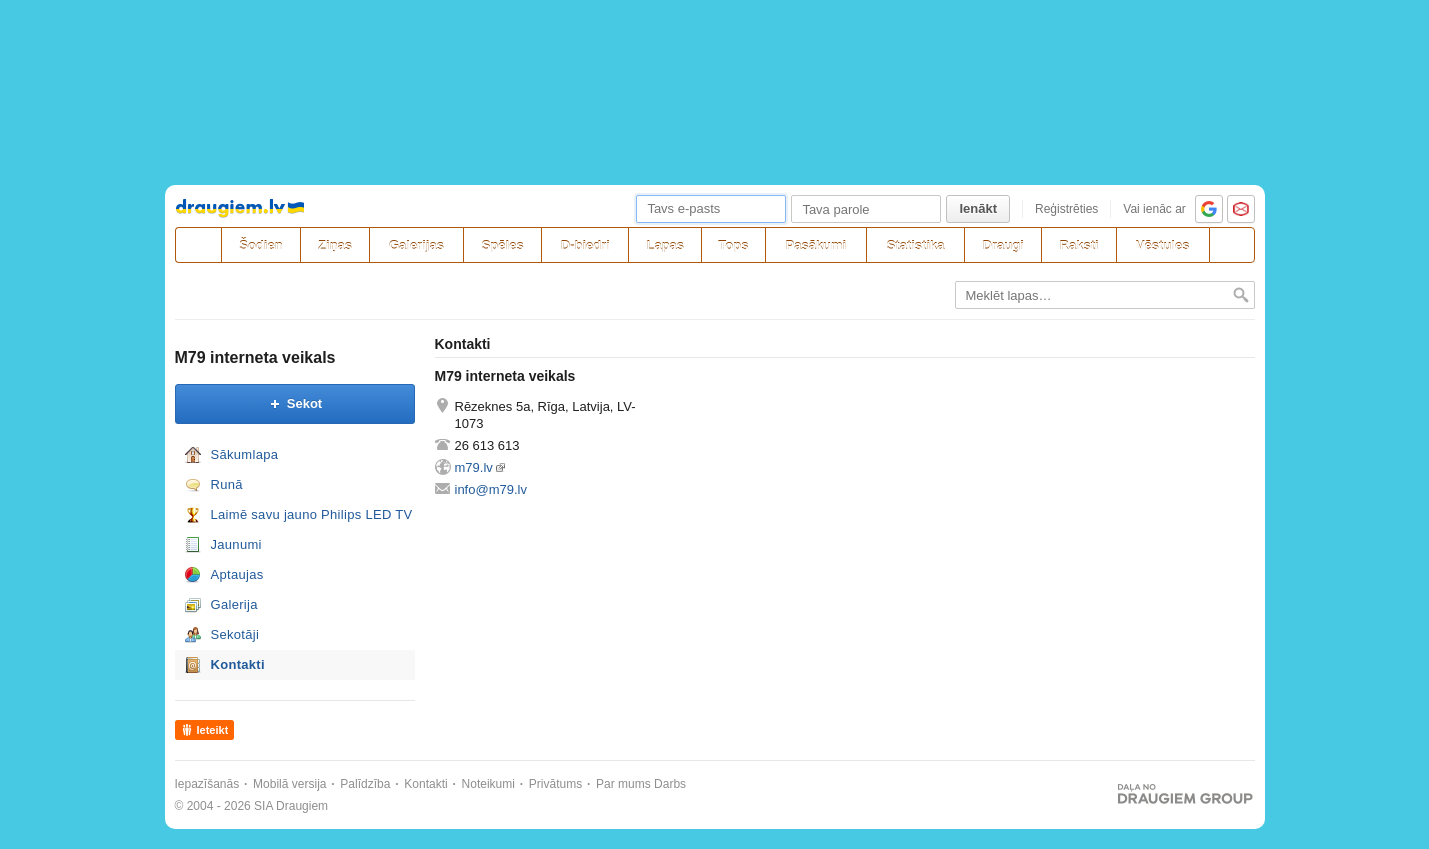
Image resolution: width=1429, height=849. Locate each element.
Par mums (623, 784)
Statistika (916, 245)
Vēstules (1162, 245)
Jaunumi (236, 544)
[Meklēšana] (1232, 245)
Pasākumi (816, 245)
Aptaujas (237, 574)
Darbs (670, 784)
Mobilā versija (289, 784)
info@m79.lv (491, 489)
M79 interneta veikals (255, 357)
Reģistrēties (1066, 209)
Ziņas (335, 245)
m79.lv (474, 467)
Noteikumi (488, 784)
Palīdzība (365, 784)
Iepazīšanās (207, 784)
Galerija (234, 604)
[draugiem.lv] (198, 245)
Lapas (665, 245)
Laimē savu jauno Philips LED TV (312, 514)
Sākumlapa (245, 454)
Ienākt (978, 208)
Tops (733, 245)
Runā (227, 484)
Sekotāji (235, 634)
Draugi (1003, 245)
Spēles (503, 245)
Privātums (555, 784)
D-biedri (585, 245)
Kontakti (238, 664)
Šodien (260, 245)
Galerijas (416, 245)
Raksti (1079, 245)
